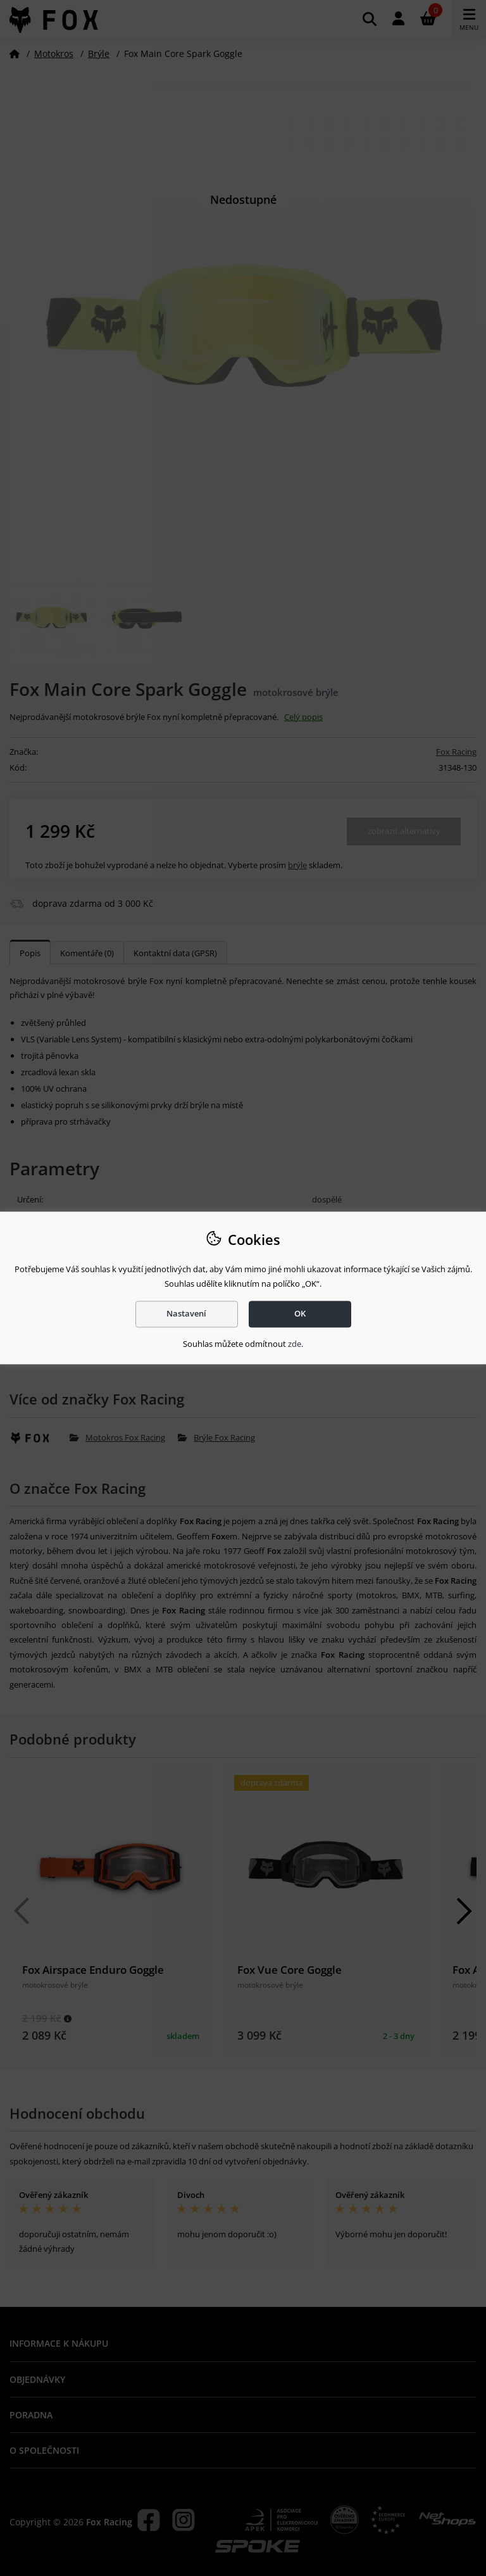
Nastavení (186, 1314)
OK (300, 1314)
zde (294, 1343)
